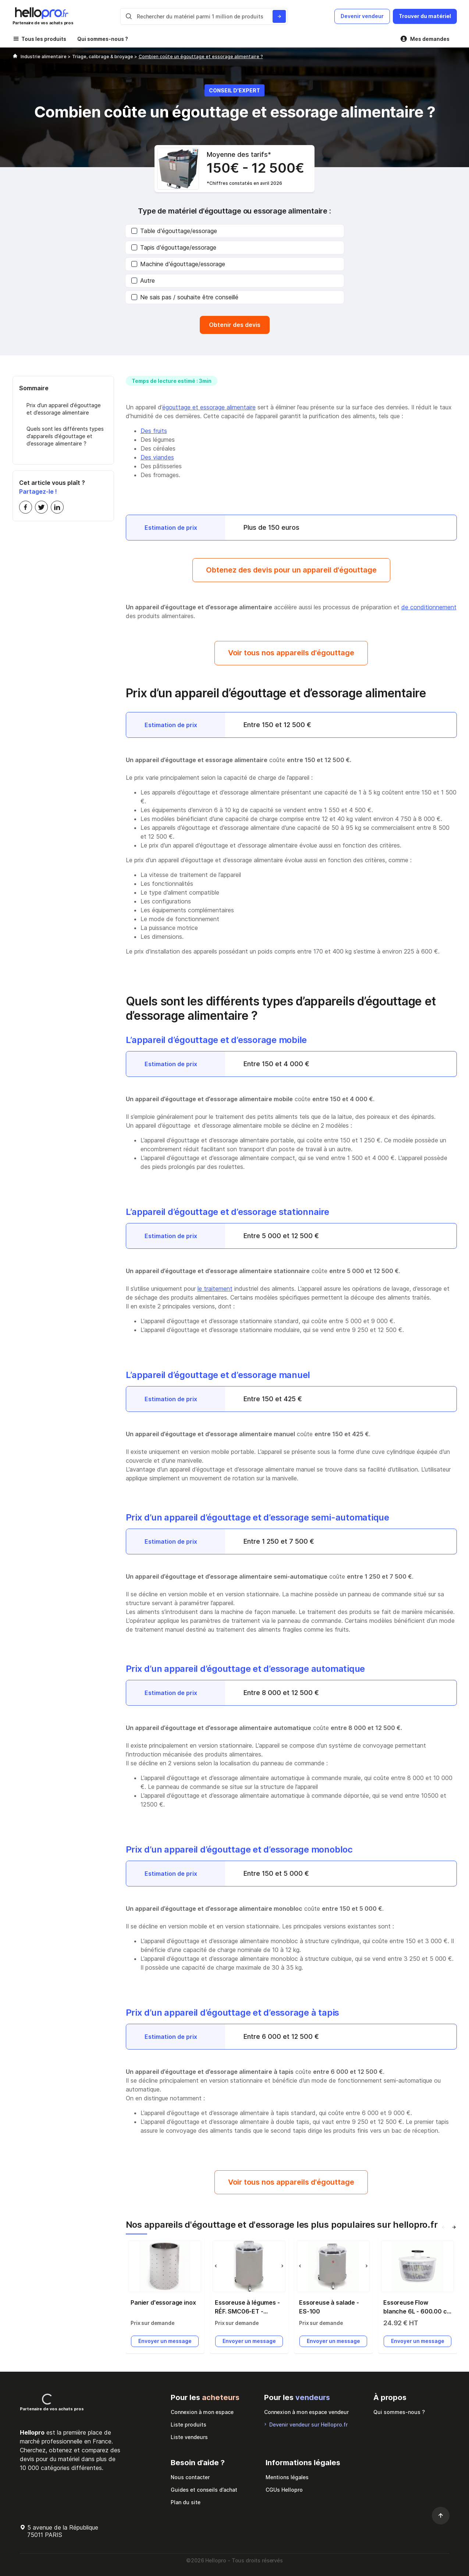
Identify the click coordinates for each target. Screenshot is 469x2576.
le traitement (215, 1288)
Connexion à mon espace (202, 2412)
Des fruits (154, 430)
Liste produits (188, 2424)
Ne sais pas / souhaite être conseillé (184, 297)
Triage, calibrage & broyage (103, 56)
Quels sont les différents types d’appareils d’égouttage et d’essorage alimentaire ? (65, 436)
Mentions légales (287, 2477)
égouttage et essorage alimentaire (209, 407)
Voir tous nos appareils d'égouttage (291, 652)
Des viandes (157, 457)
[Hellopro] (15, 56)
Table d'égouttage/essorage (174, 231)
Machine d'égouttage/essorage (178, 264)
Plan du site (185, 2502)
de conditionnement (428, 607)
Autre (143, 280)
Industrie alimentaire (44, 56)
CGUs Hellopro (284, 2490)
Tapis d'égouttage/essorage (173, 247)
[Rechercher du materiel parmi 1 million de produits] (279, 16)
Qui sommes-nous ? (102, 39)
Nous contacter (190, 2477)
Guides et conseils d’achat (204, 2490)
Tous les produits (43, 39)
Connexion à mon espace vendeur (306, 2412)
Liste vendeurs (189, 2437)
